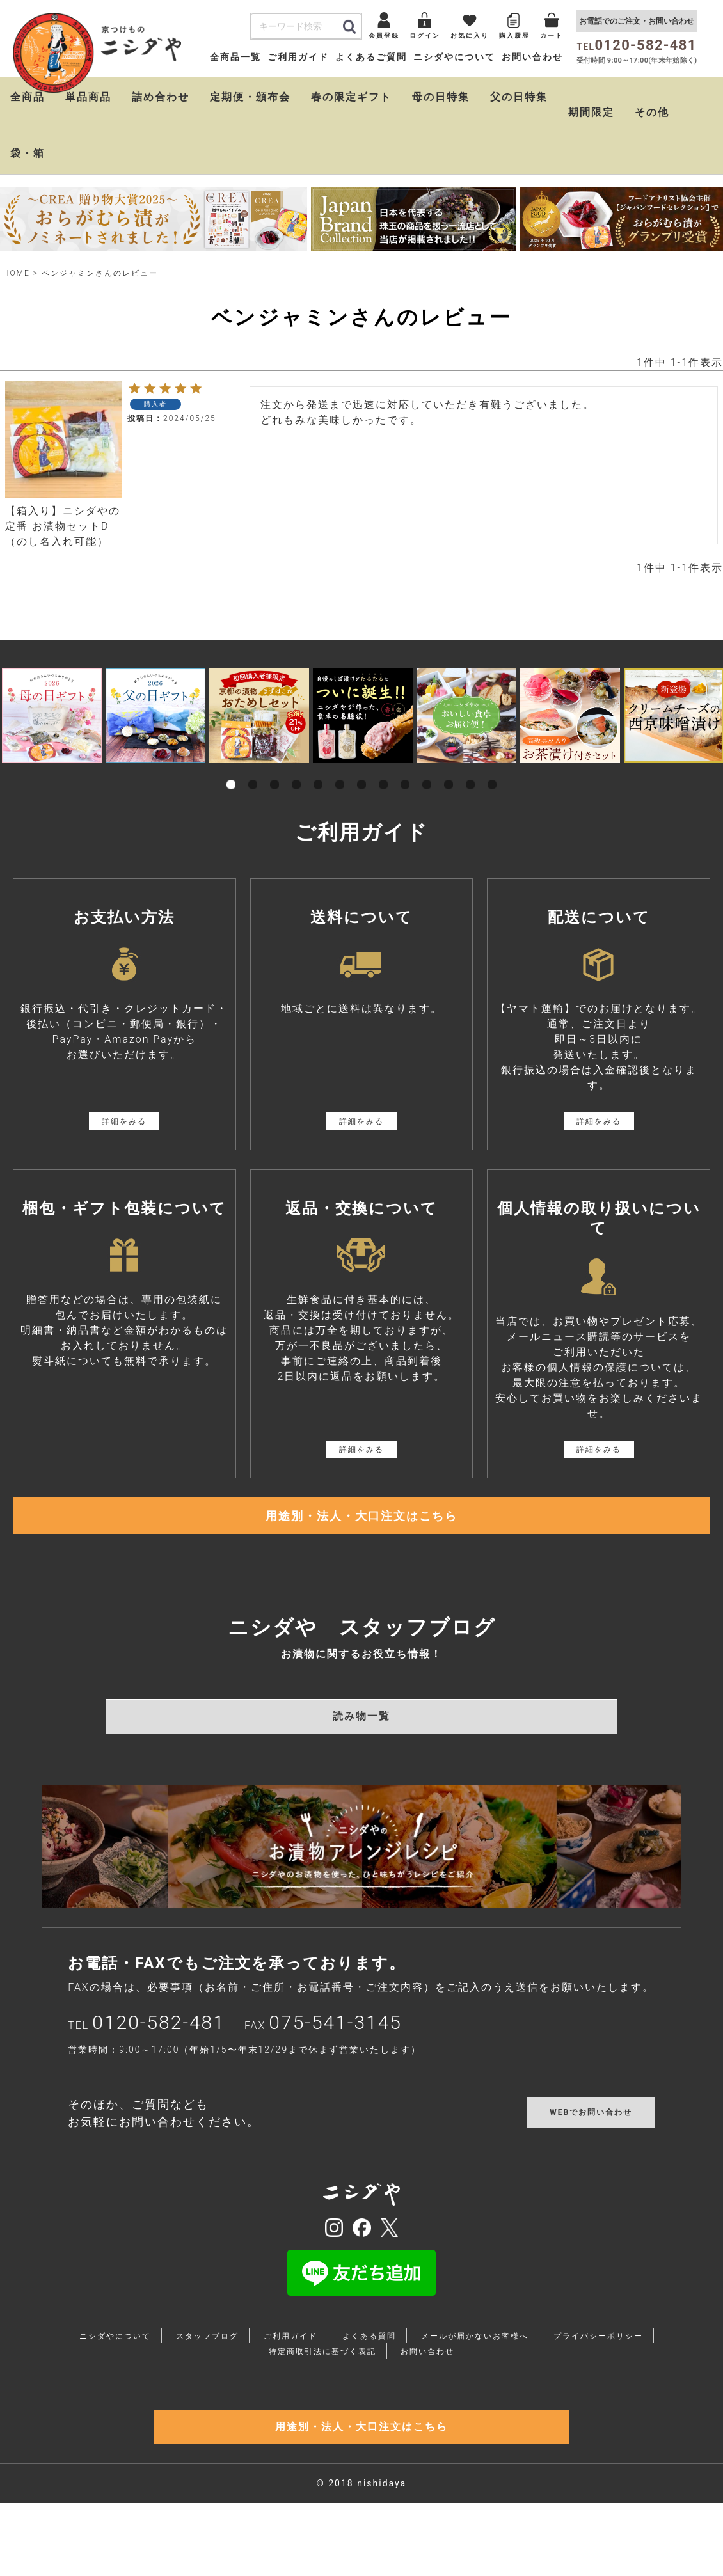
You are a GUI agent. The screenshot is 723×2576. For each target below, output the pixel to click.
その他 (652, 112)
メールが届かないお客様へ (474, 2353)
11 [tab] (448, 770)
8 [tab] (383, 770)
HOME (16, 273)
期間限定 (591, 112)
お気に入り (469, 35)
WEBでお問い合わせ (591, 2129)
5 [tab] (318, 770)
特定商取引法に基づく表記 (322, 2368)
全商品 (27, 97)
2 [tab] (252, 770)
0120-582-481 (158, 2039)
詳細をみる (124, 1121)
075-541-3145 (335, 2039)
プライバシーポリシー (598, 2353)
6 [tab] (339, 770)
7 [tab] (361, 770)
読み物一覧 (361, 1733)
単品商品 (88, 97)
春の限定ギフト (351, 97)
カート (551, 35)
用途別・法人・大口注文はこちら (361, 1524)
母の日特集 (441, 97)
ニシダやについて (454, 57)
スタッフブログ (207, 2353)
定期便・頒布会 (250, 97)
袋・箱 (27, 153)
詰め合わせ (160, 97)
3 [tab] (274, 770)
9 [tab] (405, 770)
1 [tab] (230, 770)
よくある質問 (369, 2353)
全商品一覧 (235, 57)
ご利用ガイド (298, 57)
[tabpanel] (52, 715)
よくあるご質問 (371, 57)
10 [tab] (426, 770)
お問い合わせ (532, 57)
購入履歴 (514, 35)
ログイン (424, 35)
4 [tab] (296, 770)
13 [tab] (492, 770)
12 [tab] (470, 770)
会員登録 (384, 35)
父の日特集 (519, 97)
